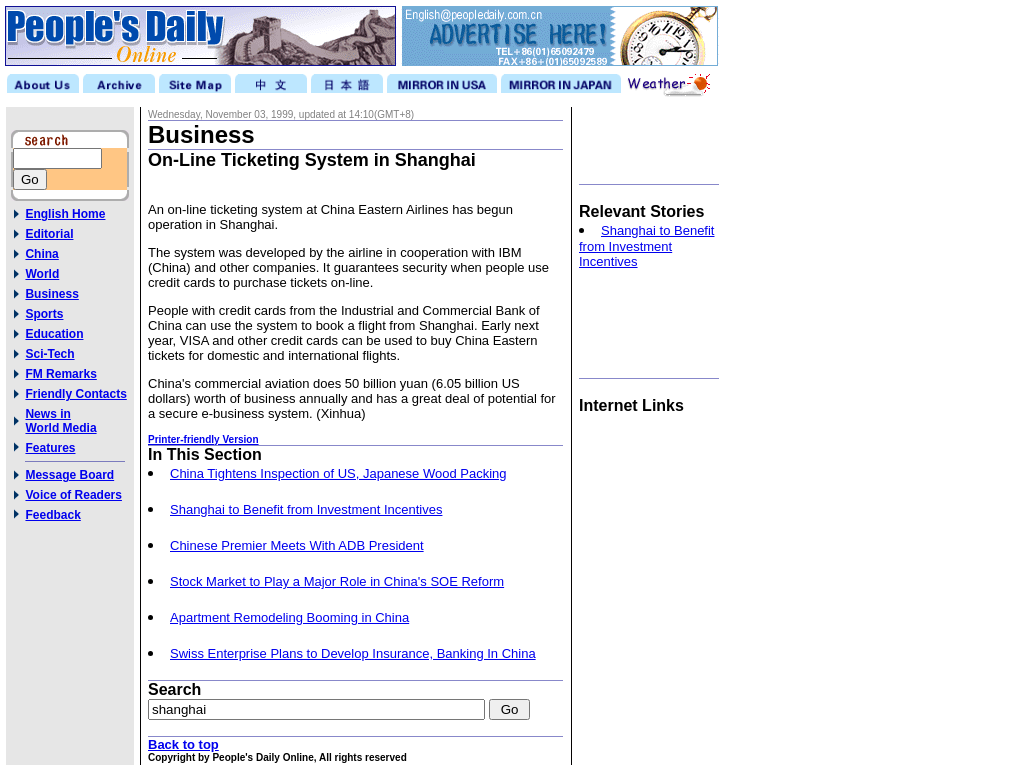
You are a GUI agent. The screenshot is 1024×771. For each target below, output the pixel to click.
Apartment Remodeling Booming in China (289, 617)
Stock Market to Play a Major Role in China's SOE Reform (337, 581)
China (41, 254)
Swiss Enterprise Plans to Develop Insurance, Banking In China (353, 653)
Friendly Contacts (75, 394)
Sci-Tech (49, 354)
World (42, 274)
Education (54, 334)
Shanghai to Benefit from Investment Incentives (306, 509)
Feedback (52, 515)
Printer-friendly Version (203, 439)
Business (51, 294)
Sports (44, 314)
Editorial (49, 234)
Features (50, 448)
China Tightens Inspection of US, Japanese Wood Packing (338, 473)
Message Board (69, 475)
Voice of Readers (73, 495)
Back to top (183, 744)
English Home (65, 214)
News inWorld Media (60, 421)
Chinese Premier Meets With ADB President (297, 545)
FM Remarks (60, 374)
